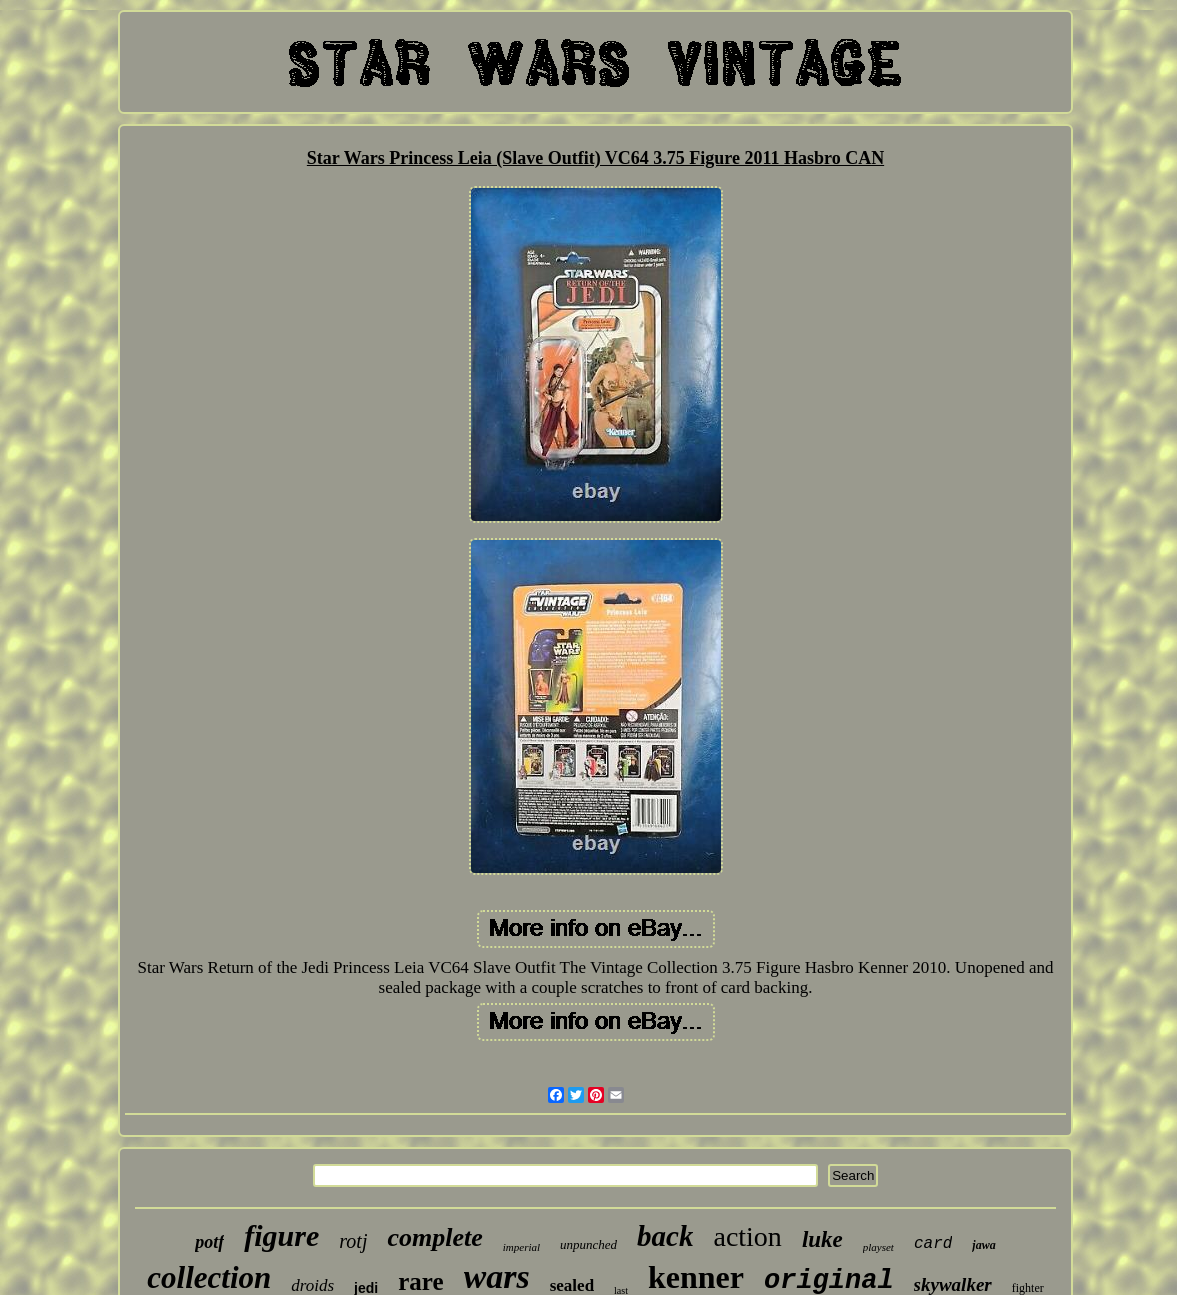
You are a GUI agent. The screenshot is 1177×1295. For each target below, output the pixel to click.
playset (878, 1247)
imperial (521, 1247)
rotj (353, 1241)
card (933, 1244)
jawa (983, 1245)
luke (822, 1239)
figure (281, 1235)
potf (209, 1242)
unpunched (588, 1244)
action (747, 1236)
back (665, 1236)
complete (434, 1237)
